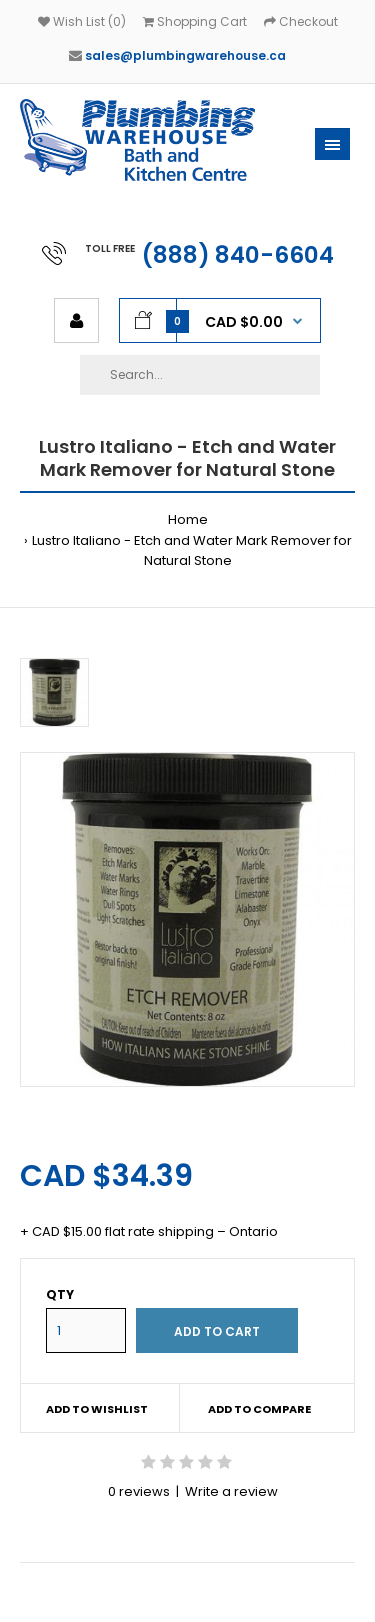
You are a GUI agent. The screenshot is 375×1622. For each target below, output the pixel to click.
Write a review (231, 1491)
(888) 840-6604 (238, 255)
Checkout (301, 21)
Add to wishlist (97, 1409)
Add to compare (259, 1409)
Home (188, 519)
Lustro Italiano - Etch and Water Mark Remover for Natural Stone (192, 551)
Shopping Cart (195, 21)
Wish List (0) (82, 21)
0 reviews (139, 1491)
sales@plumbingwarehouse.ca (185, 55)
